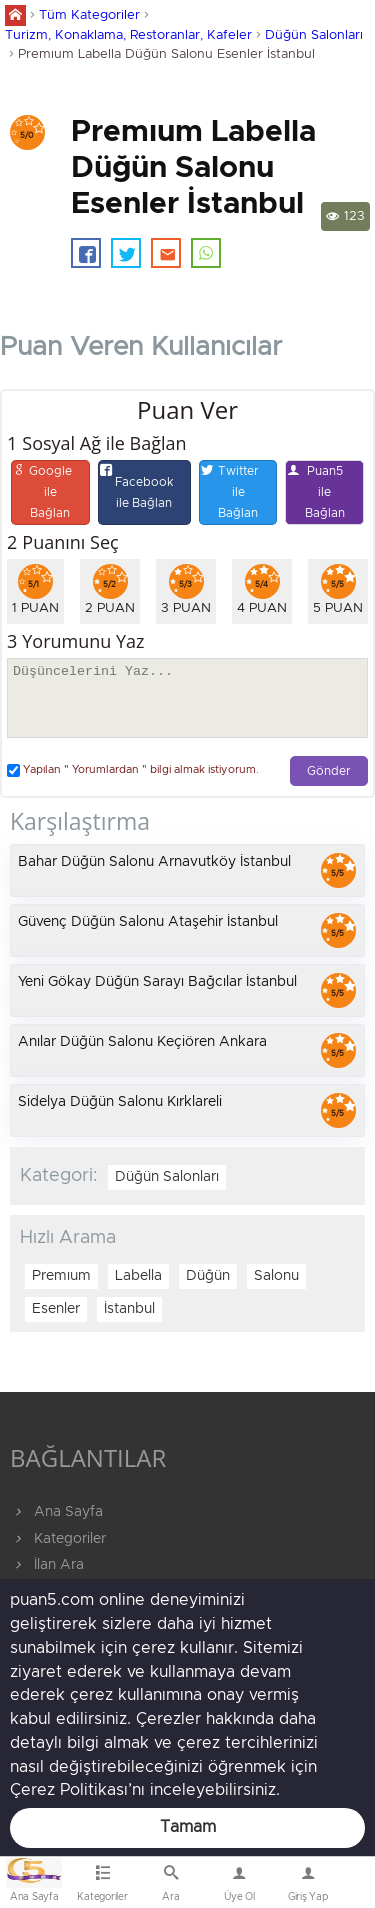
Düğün (208, 1276)
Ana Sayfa (56, 1512)
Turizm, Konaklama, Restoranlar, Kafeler (128, 35)
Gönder (329, 771)
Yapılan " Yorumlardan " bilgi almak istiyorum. (133, 770)
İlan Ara (47, 1565)
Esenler (56, 1309)
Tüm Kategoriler (89, 15)
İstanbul (129, 1309)
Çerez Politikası (69, 1790)
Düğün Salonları (314, 35)
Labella (138, 1276)
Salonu (276, 1276)
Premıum (61, 1276)
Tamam (188, 1827)
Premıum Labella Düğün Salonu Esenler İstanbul (166, 54)
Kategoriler (58, 1539)
